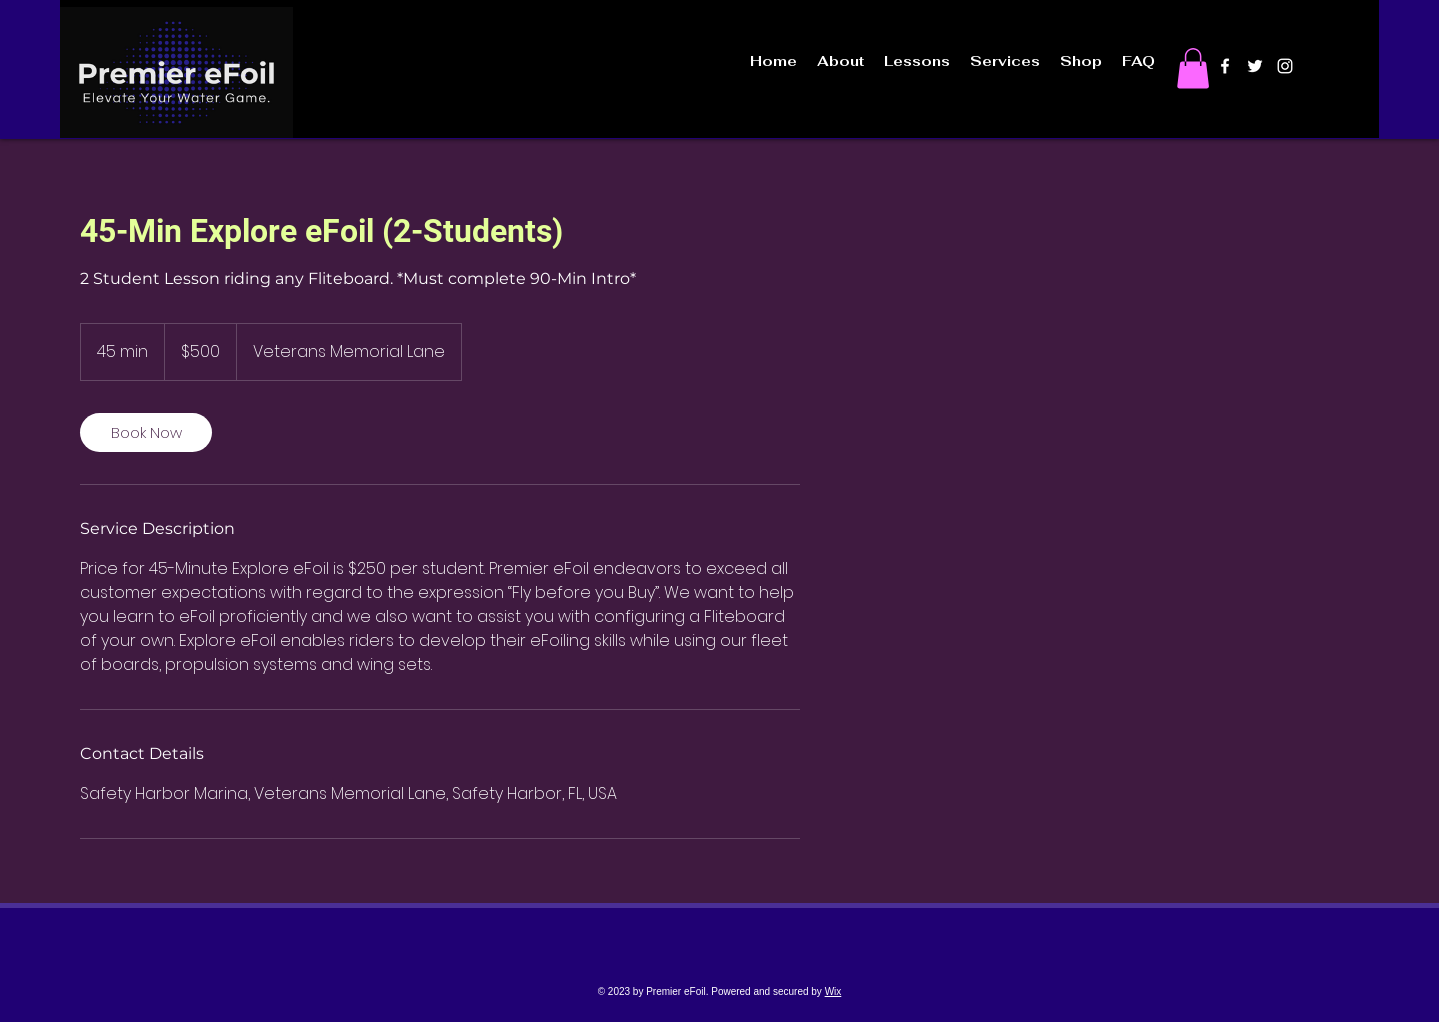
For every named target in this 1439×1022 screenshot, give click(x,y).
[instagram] (1285, 66)
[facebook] (1225, 66)
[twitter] (1255, 66)
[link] (146, 432)
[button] (1193, 68)
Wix (833, 991)
